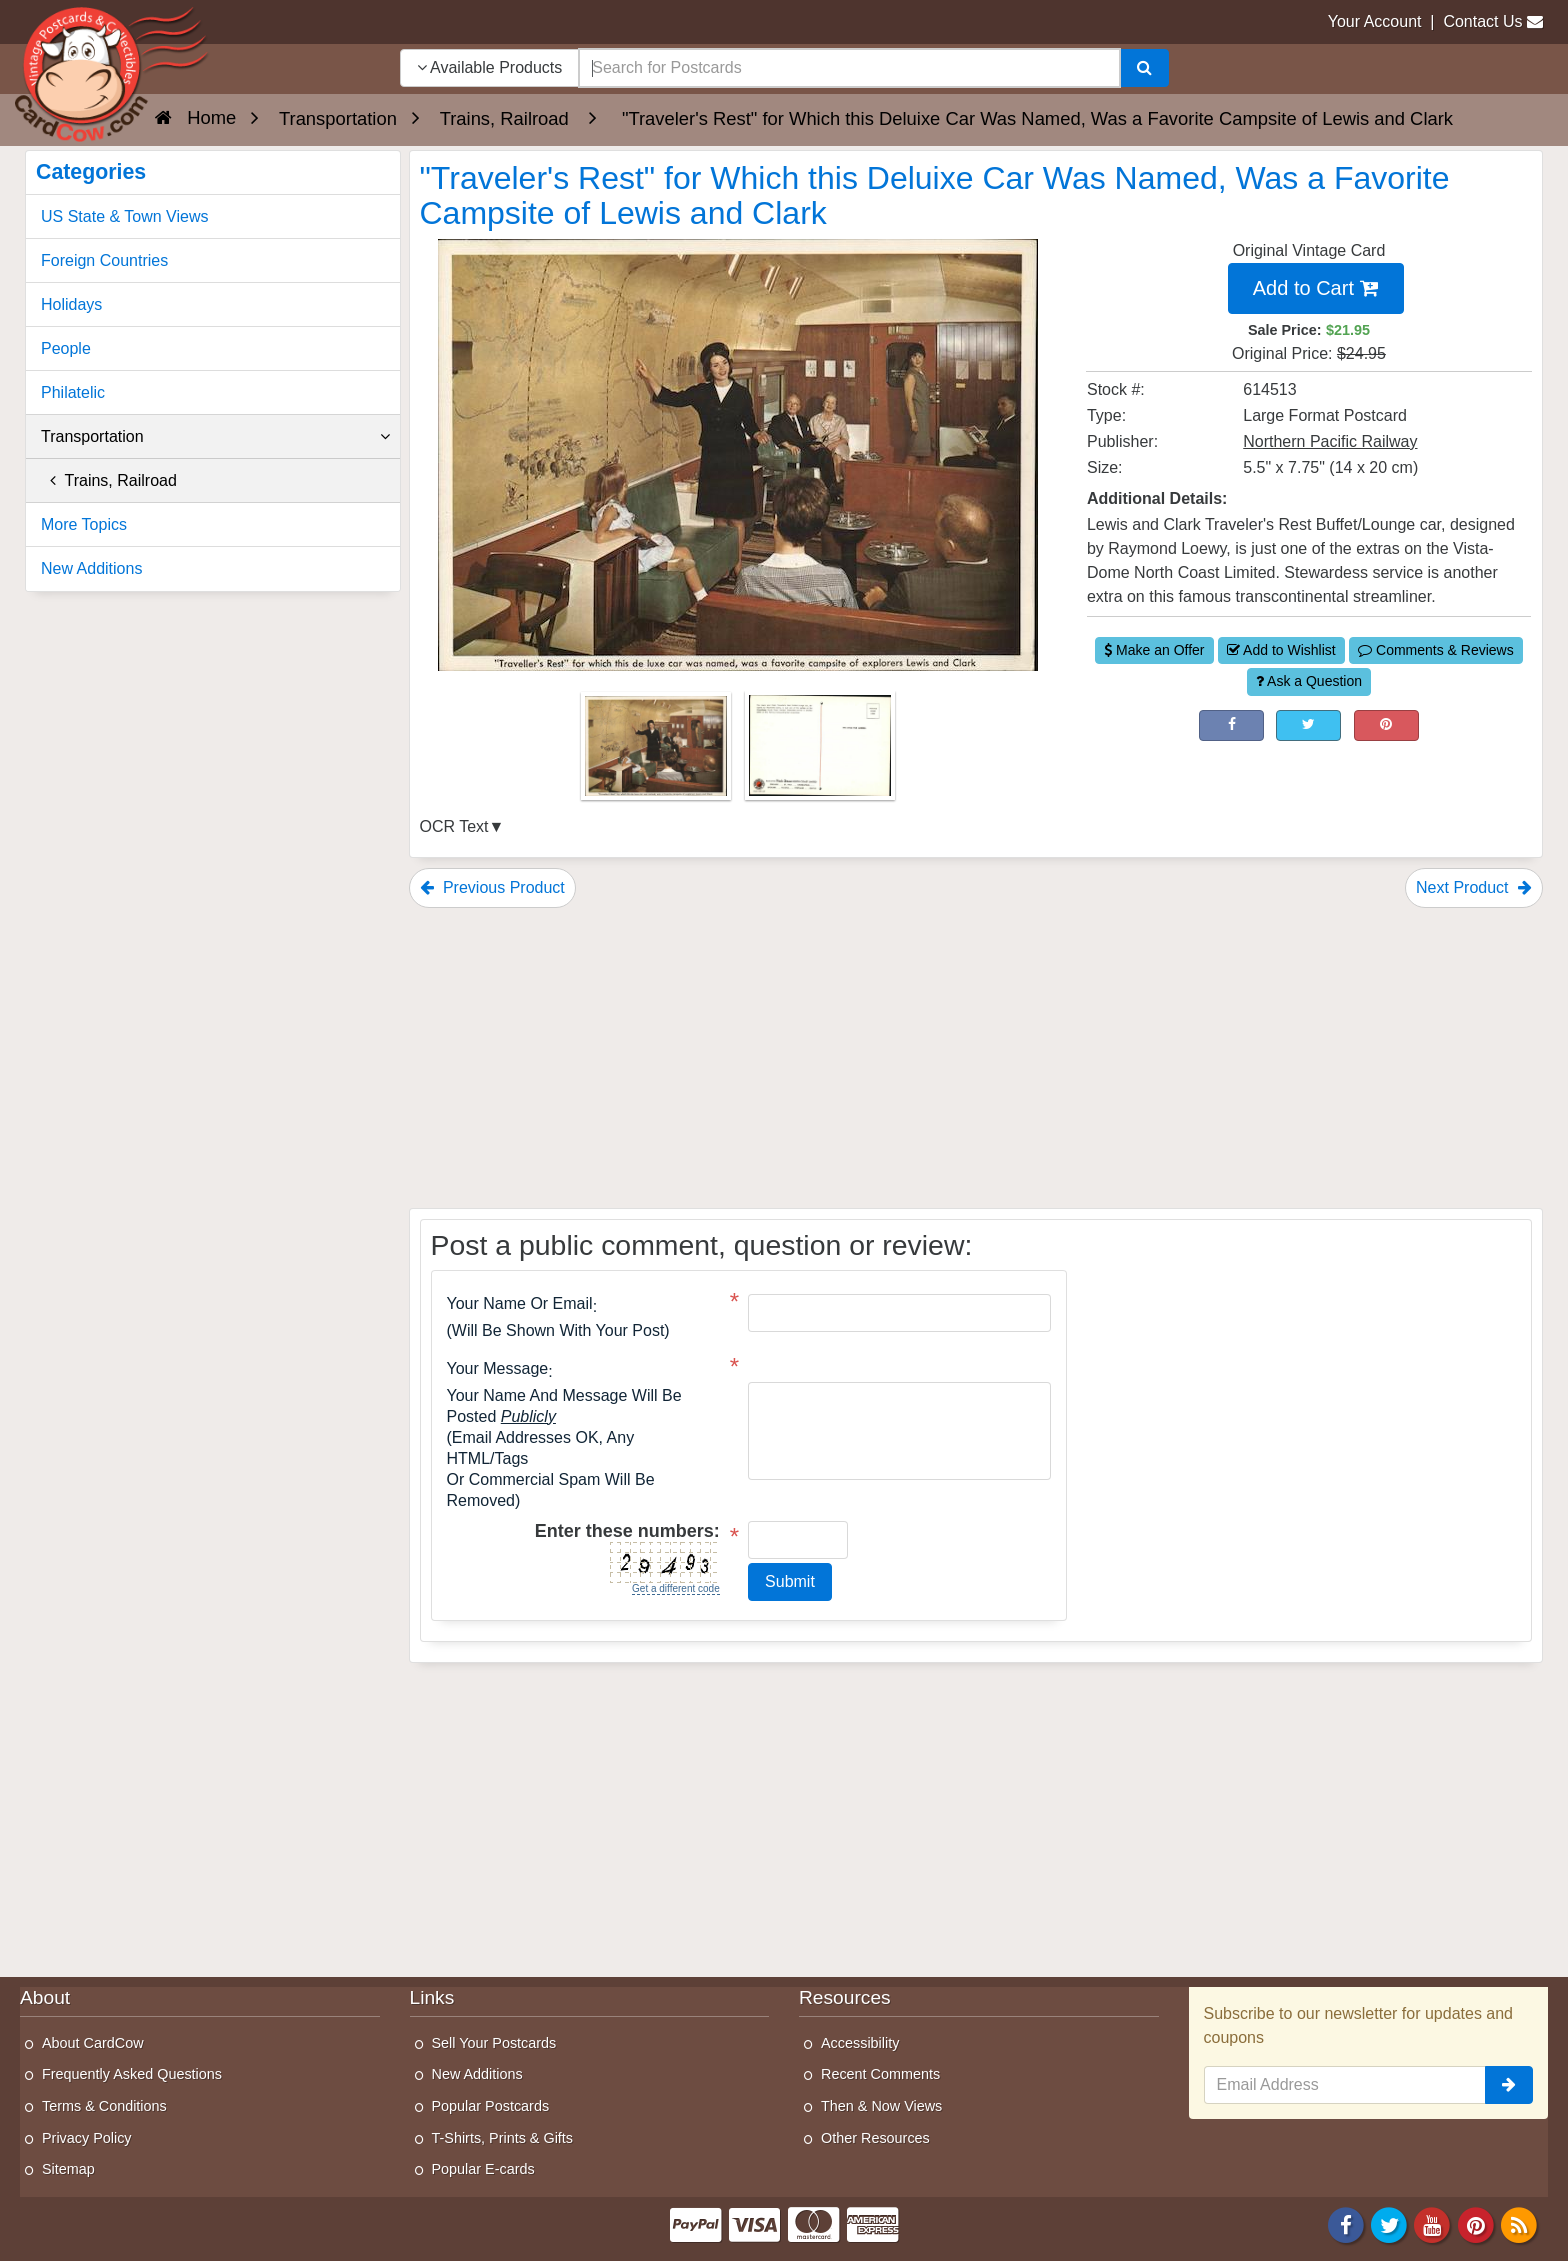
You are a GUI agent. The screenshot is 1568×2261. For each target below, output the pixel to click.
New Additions (91, 568)
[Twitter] (1389, 2223)
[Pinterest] (1476, 2223)
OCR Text (454, 826)
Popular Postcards (491, 2106)
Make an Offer (1154, 650)
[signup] (1509, 2085)
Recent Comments (880, 2074)
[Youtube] (1433, 2223)
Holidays (71, 304)
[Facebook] (1346, 2223)
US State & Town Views (125, 216)
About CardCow (93, 2043)
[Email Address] (1345, 2085)
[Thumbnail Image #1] (658, 752)
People (66, 348)
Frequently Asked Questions (132, 2074)
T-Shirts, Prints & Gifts (503, 2138)
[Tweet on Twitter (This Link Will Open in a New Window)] (1308, 726)
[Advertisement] (976, 1058)
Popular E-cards (483, 2169)
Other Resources (875, 2138)
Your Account (1375, 21)
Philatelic (73, 392)
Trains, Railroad (109, 480)
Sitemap (68, 2169)
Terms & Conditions (104, 2106)
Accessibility (860, 2043)
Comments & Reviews (1436, 650)
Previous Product (492, 887)
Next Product (1474, 887)
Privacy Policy (87, 2138)
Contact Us (1482, 21)
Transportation (215, 437)
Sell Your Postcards (494, 2043)
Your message (498, 1369)
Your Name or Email (520, 1304)
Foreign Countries (104, 260)
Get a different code (676, 1588)
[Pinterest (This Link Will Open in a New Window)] (1386, 726)
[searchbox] (849, 68)
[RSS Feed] (1519, 2223)
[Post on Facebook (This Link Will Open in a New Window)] (1231, 726)
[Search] (1144, 68)
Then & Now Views (881, 2106)
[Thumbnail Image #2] (820, 752)
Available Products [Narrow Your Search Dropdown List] (490, 67)
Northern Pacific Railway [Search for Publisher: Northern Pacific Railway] (1330, 441)
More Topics (84, 524)
